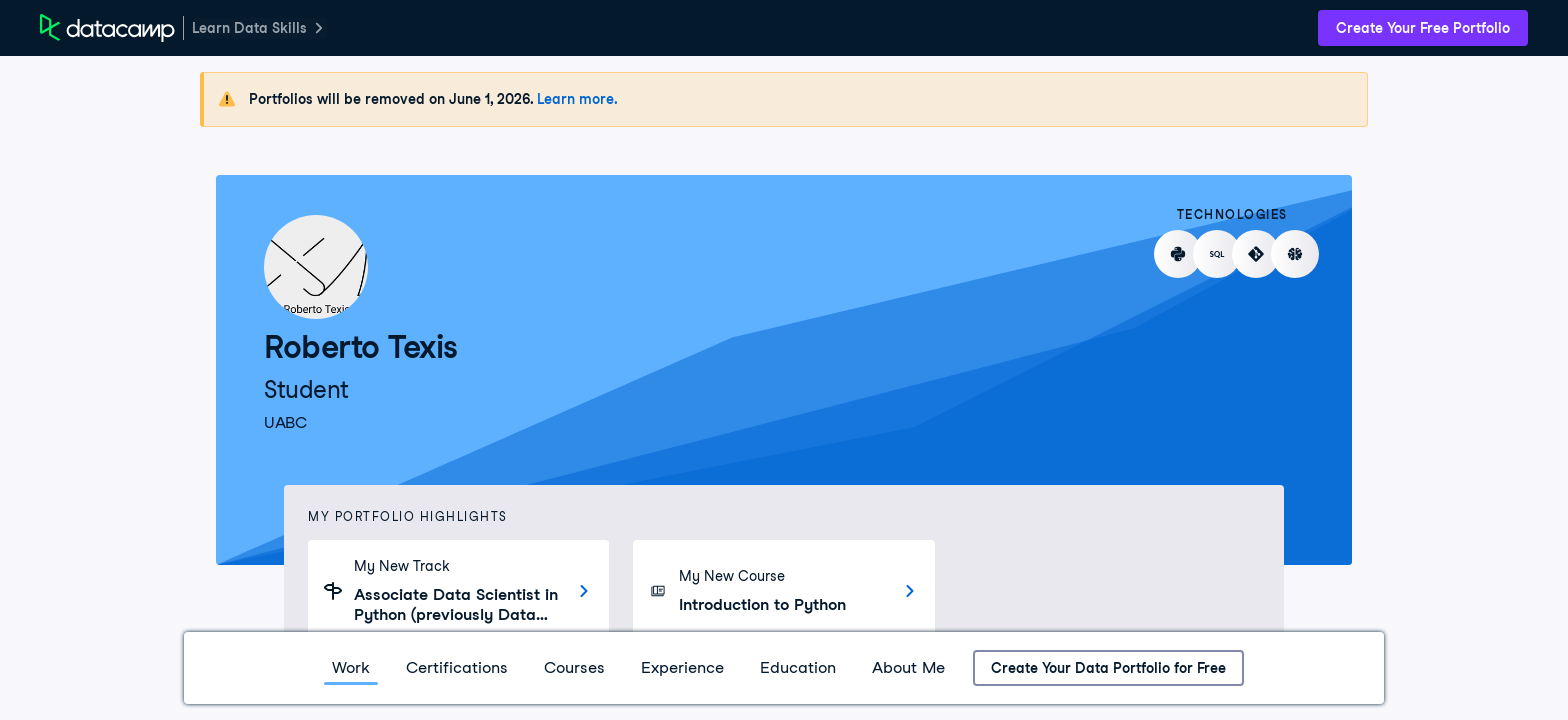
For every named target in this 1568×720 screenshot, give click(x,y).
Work (351, 667)
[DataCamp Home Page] (107, 28)
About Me (908, 667)
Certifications (457, 667)
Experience (682, 667)
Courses (574, 667)
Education (798, 667)
